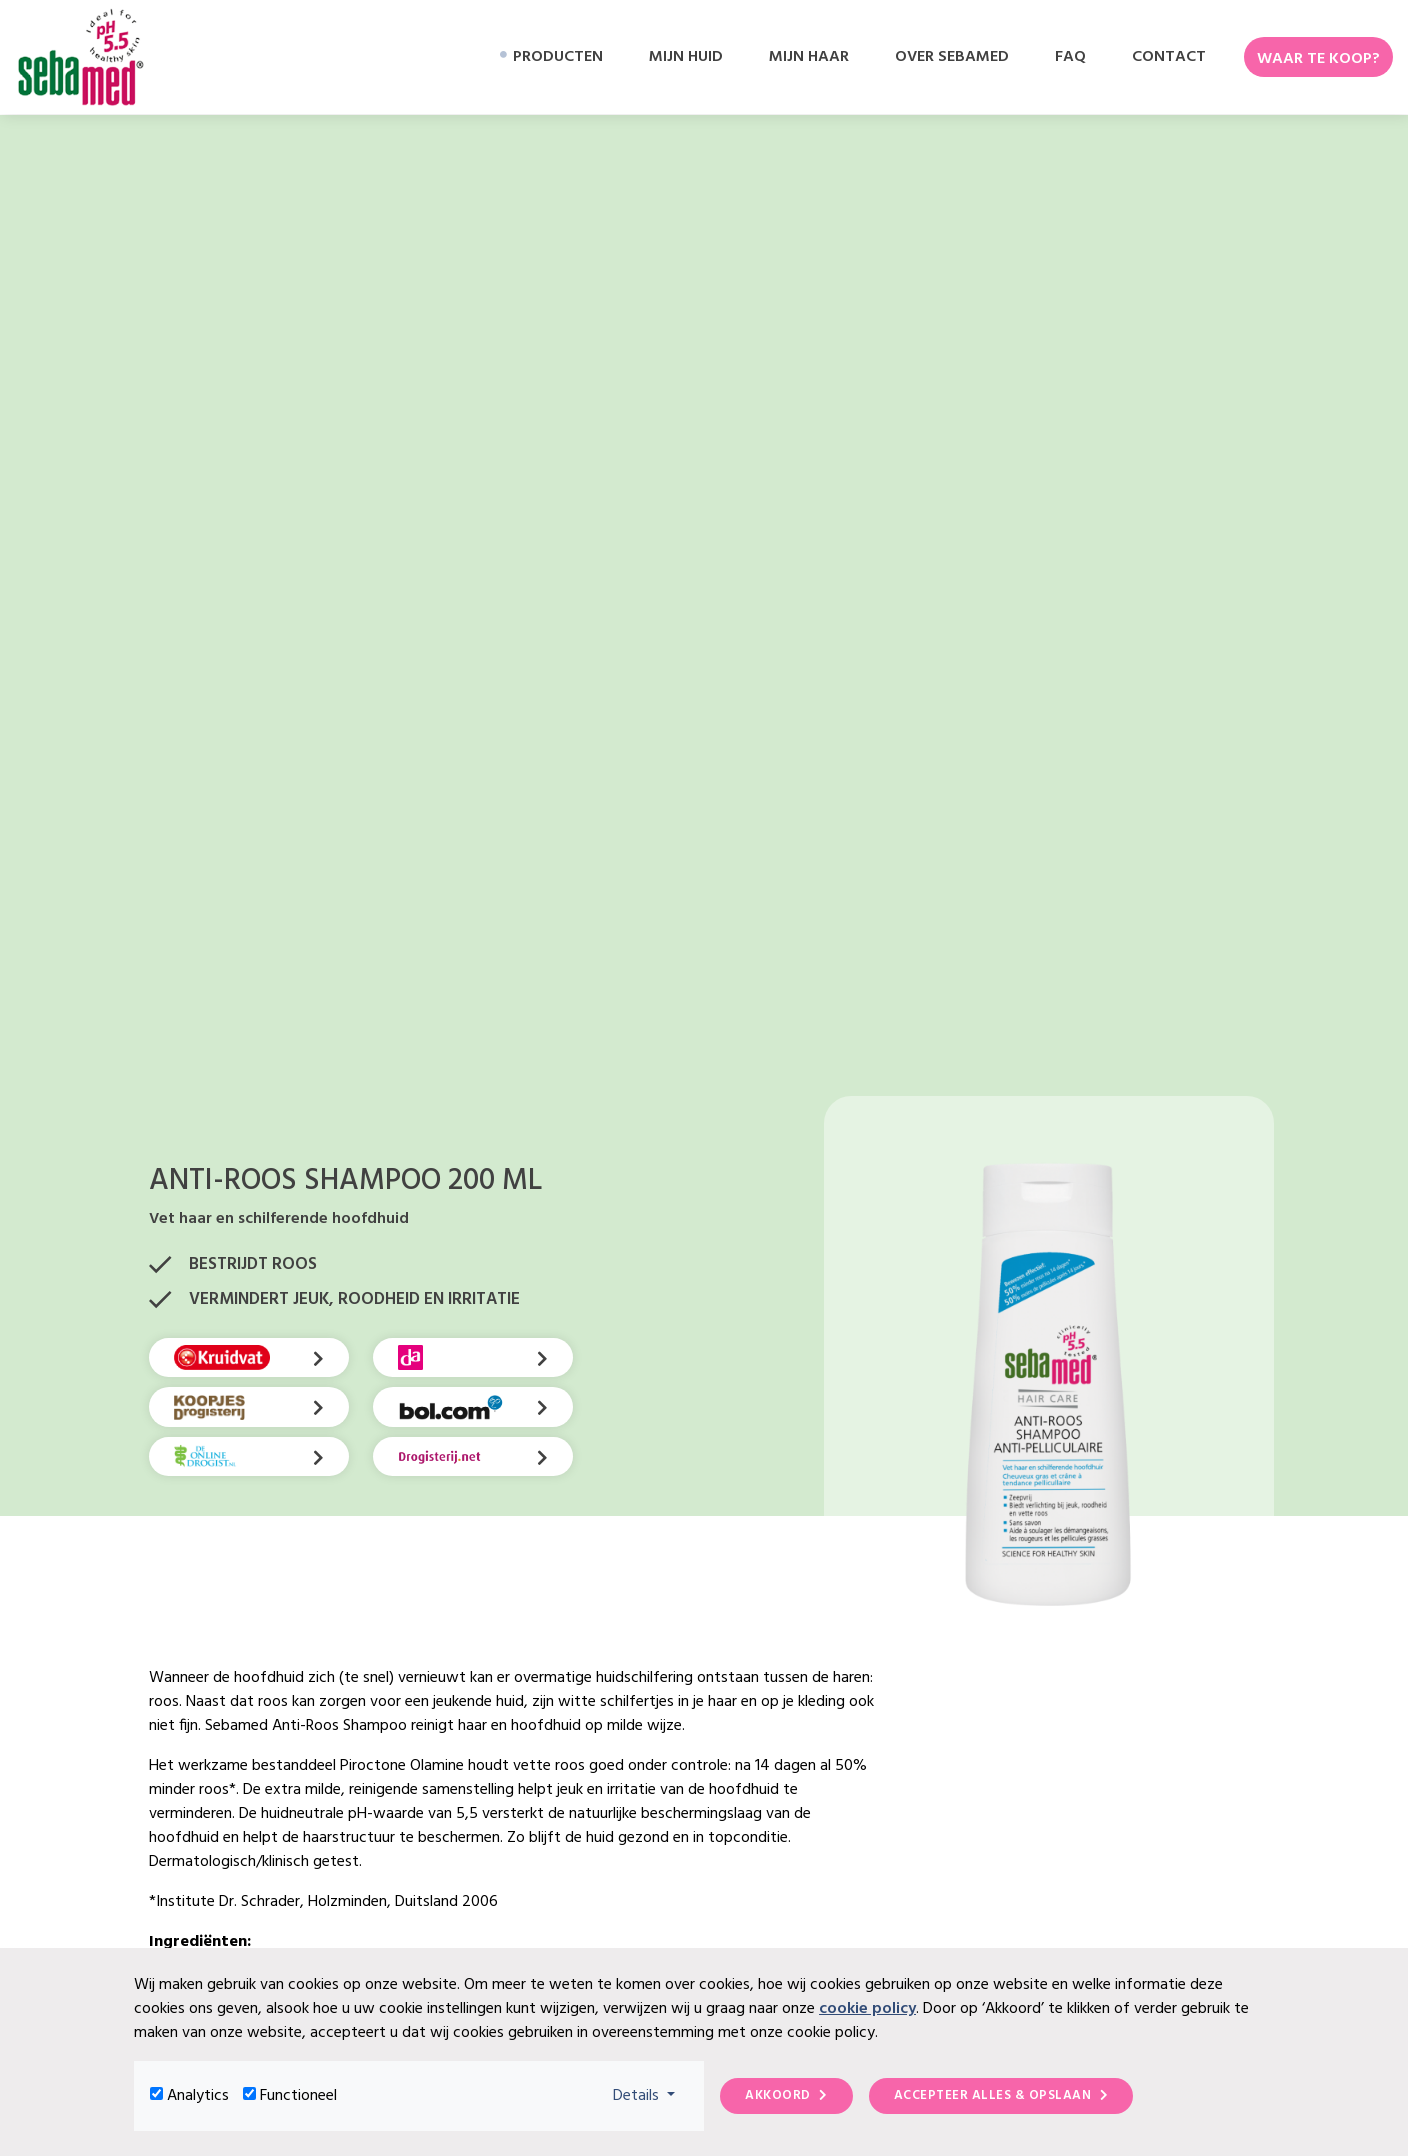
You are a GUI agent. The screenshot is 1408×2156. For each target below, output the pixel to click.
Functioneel (298, 2096)
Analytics (198, 2096)
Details (650, 2095)
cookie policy (867, 2009)
